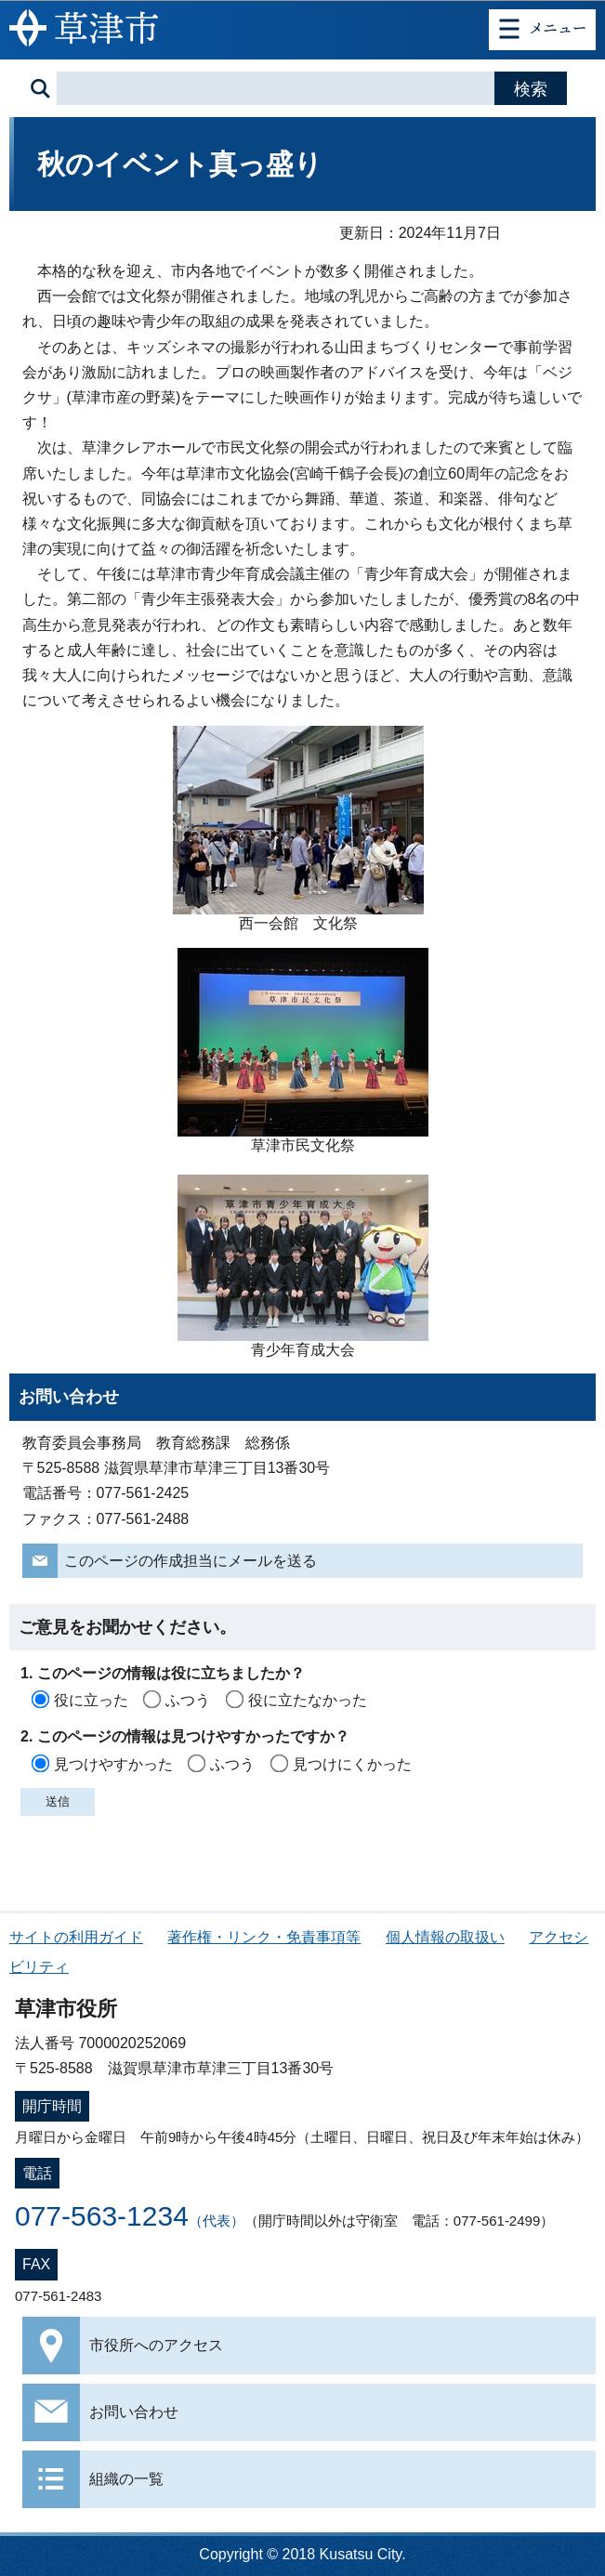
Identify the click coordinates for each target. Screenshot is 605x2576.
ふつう (187, 1700)
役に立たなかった (307, 1700)
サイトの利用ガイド (76, 1937)
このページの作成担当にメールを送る (190, 1561)
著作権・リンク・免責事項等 (264, 1937)
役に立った (91, 1700)
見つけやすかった (113, 1764)
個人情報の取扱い (445, 1937)
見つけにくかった (352, 1764)
